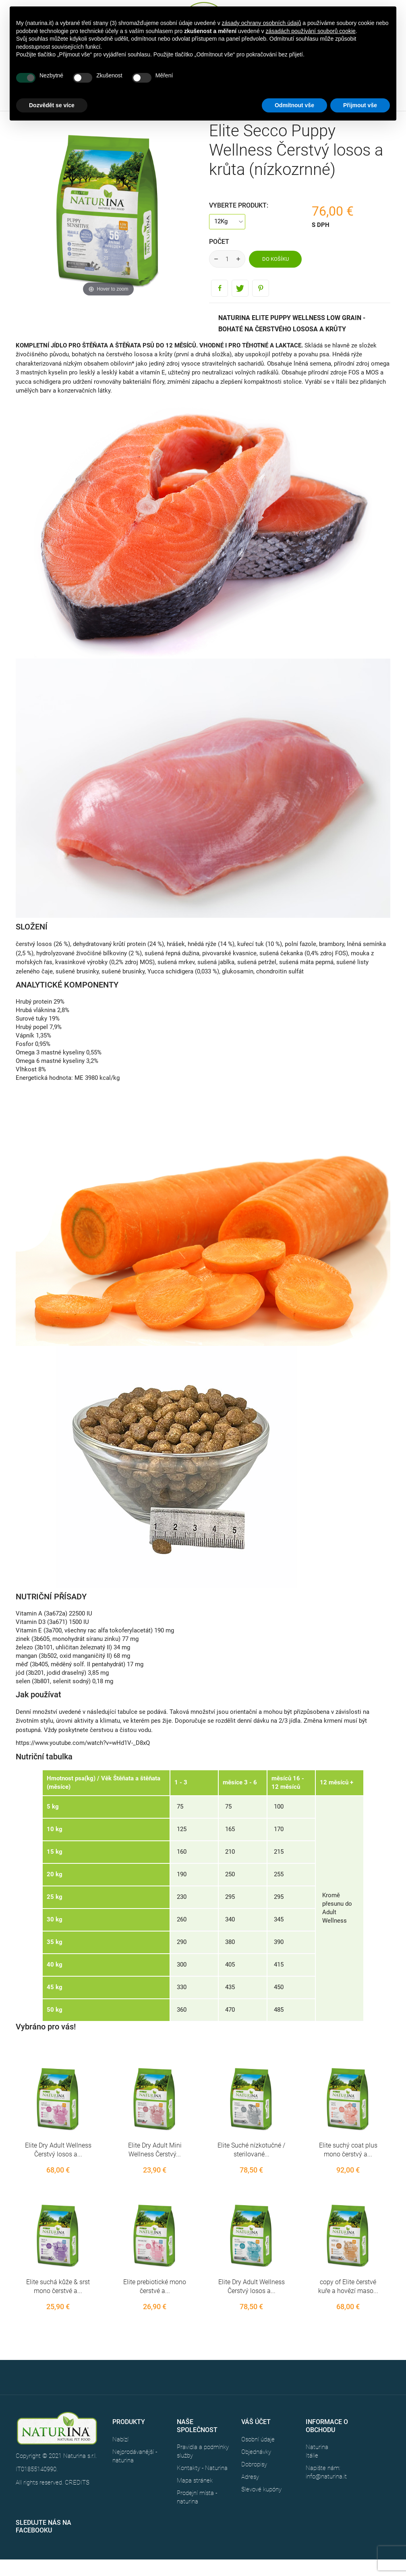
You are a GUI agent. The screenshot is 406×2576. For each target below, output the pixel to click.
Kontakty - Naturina (202, 2468)
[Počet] (227, 259)
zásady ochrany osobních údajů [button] (261, 23)
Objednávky (256, 2451)
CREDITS (77, 2482)
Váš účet (256, 2422)
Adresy (250, 2476)
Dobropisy (254, 2464)
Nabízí (120, 2439)
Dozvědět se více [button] (52, 105)
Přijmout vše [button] (360, 105)
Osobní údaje (258, 2439)
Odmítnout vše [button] (294, 105)
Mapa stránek (195, 2480)
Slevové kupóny (261, 2489)
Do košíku (275, 259)
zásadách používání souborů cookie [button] (310, 31)
